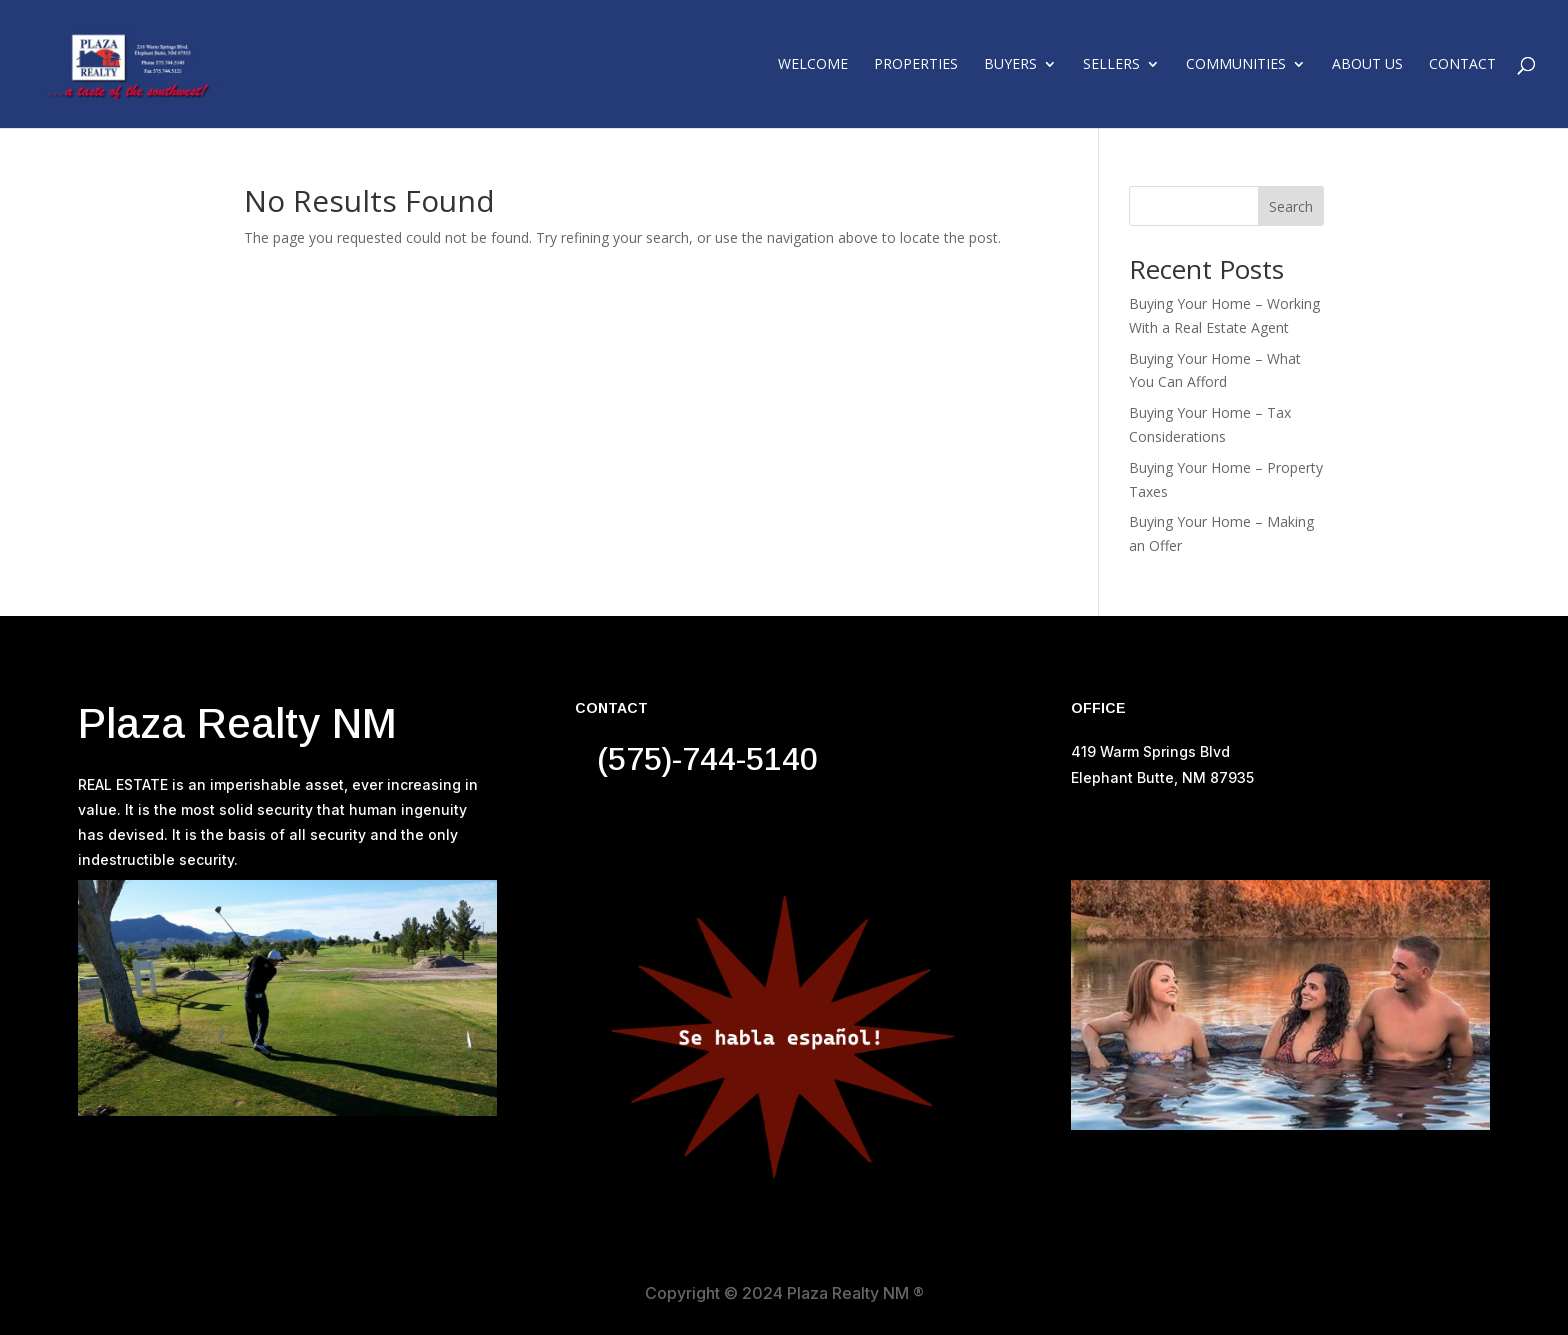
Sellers (1111, 65)
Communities (1236, 65)
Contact (1462, 65)
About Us (1367, 65)
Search (1291, 206)
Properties (916, 65)
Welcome (813, 65)
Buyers (1010, 65)
